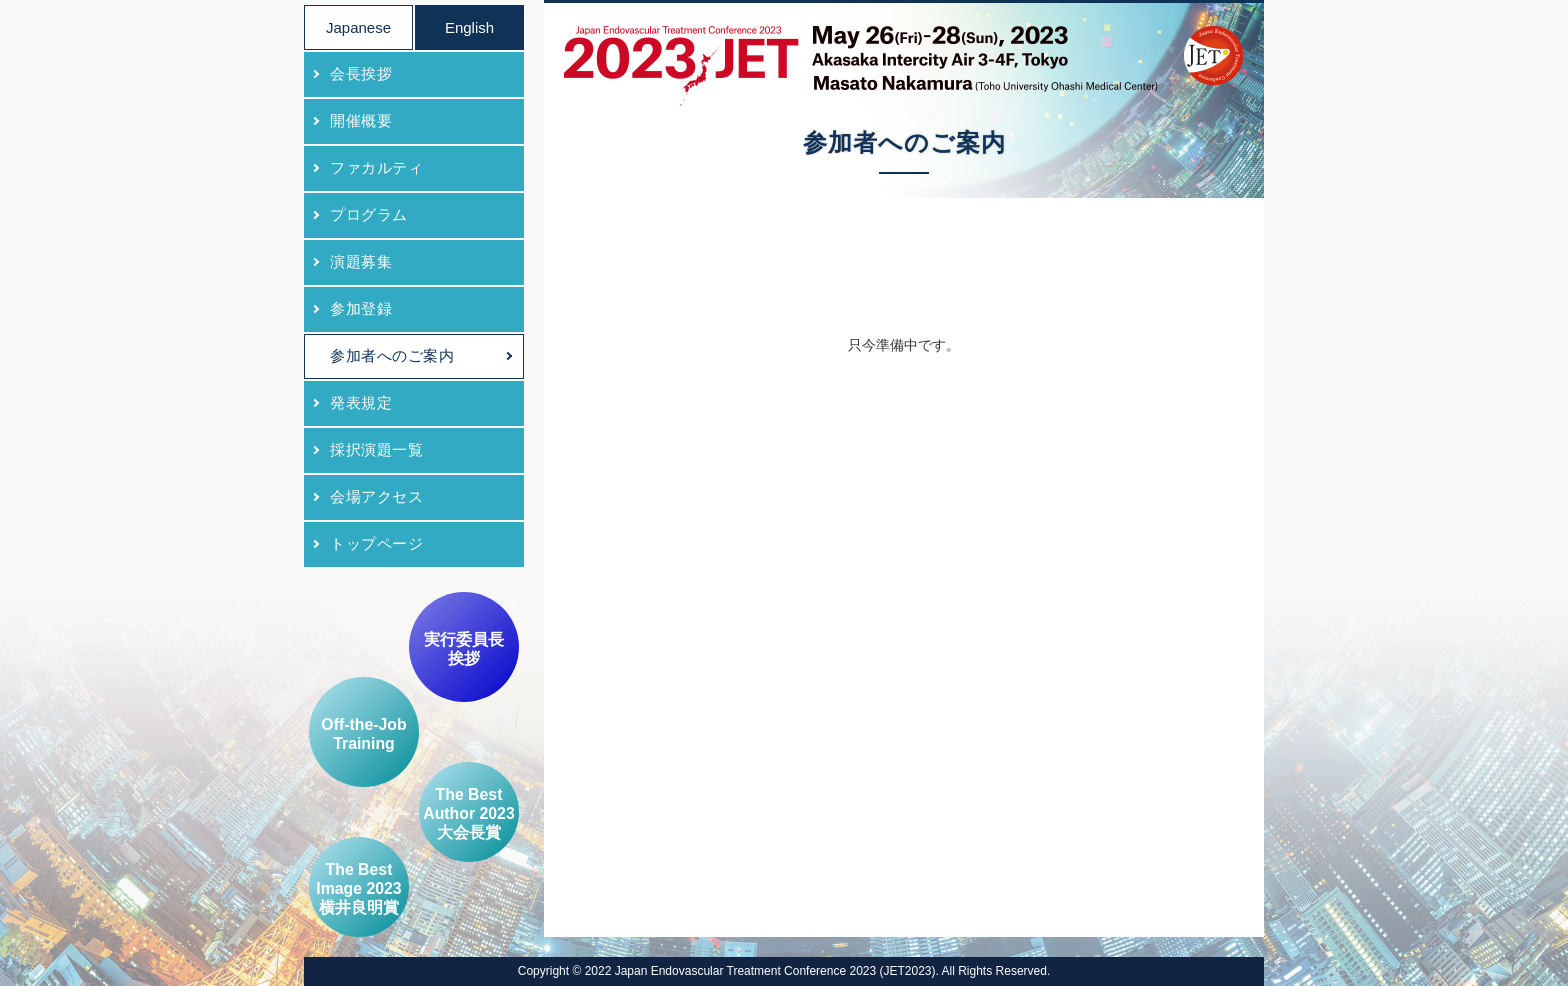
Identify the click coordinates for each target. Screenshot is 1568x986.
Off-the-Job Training (363, 734)
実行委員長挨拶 (464, 649)
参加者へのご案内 (392, 355)
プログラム (369, 214)
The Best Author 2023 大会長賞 (468, 813)
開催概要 (361, 120)
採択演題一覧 (376, 449)
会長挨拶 (361, 73)
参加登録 (361, 308)
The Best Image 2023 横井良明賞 (358, 888)
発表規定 (361, 402)
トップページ (376, 543)
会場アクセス (376, 496)
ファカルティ (376, 167)
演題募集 (361, 261)
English (469, 27)
